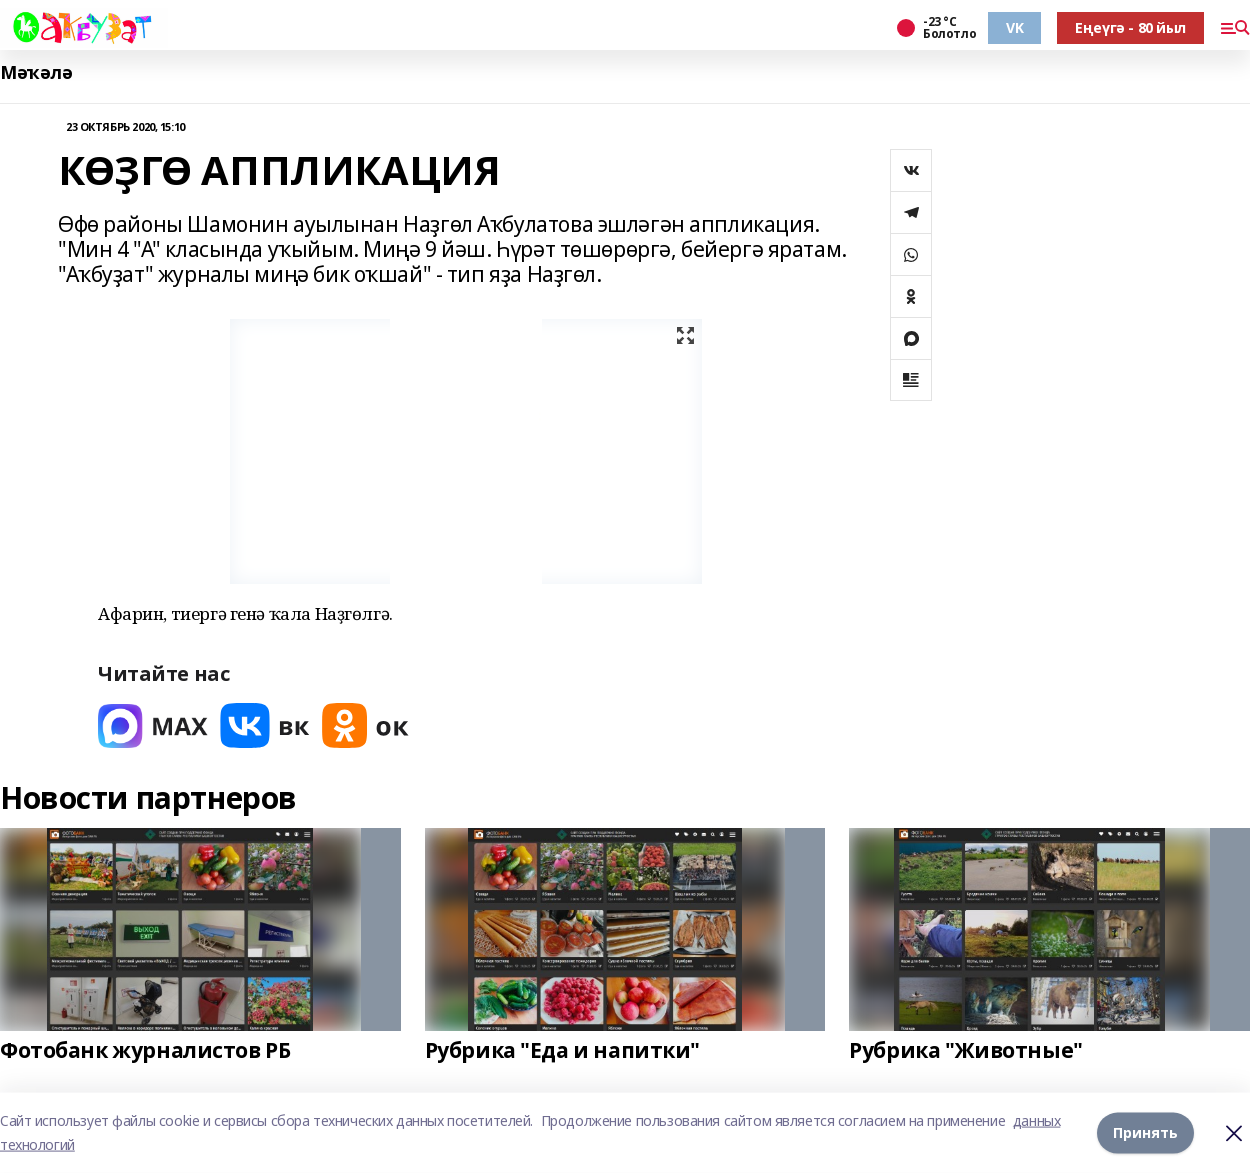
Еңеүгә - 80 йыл (1130, 27)
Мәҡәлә (36, 72)
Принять (1145, 1132)
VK (1014, 27)
